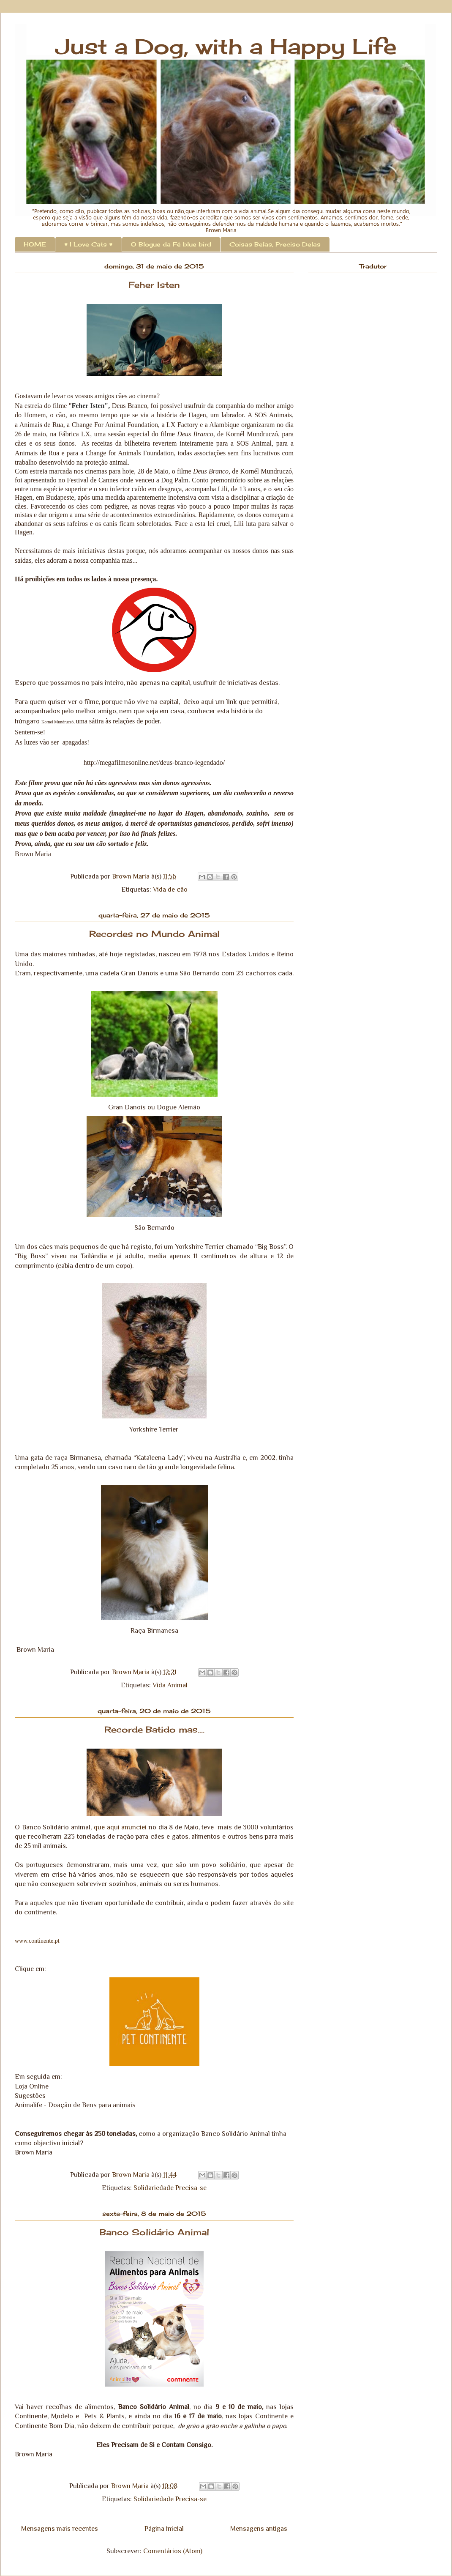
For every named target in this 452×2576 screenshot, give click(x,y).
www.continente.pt (37, 1941)
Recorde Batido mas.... (154, 1729)
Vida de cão (170, 889)
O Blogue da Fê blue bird (171, 244)
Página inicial (164, 2528)
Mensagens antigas (258, 2528)
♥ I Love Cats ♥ (88, 244)
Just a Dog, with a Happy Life (226, 46)
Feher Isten (154, 284)
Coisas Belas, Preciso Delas (275, 244)
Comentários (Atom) (172, 2551)
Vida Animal (170, 1685)
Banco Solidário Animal (154, 2232)
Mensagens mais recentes (59, 2528)
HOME (35, 244)
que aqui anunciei (120, 1827)
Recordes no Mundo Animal (154, 933)
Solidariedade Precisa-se (170, 2188)
